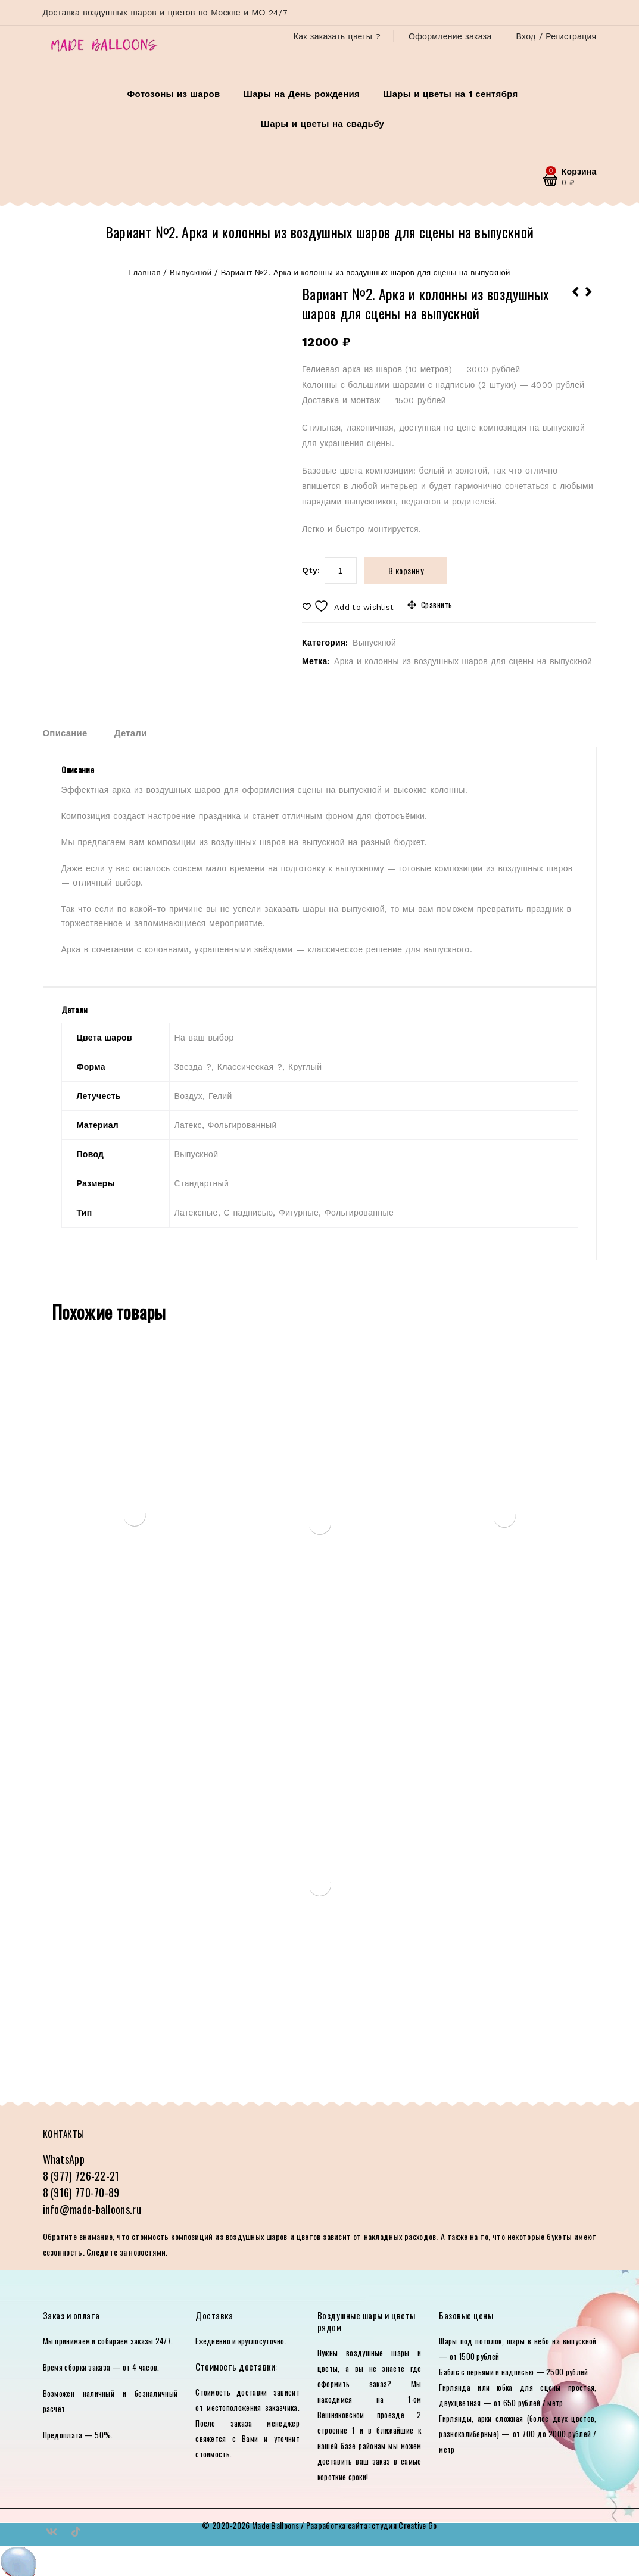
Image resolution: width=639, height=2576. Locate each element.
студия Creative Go (404, 2525)
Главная (145, 272)
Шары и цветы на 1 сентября (450, 94)
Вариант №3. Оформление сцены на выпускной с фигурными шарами (575, 299)
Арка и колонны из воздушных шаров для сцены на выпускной (463, 661)
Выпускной (191, 272)
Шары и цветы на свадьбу (322, 124)
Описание (65, 733)
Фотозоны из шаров (173, 94)
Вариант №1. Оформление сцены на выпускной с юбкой (589, 299)
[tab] (77, 733)
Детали (130, 733)
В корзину (406, 570)
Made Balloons (275, 2525)
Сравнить (437, 604)
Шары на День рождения (302, 94)
